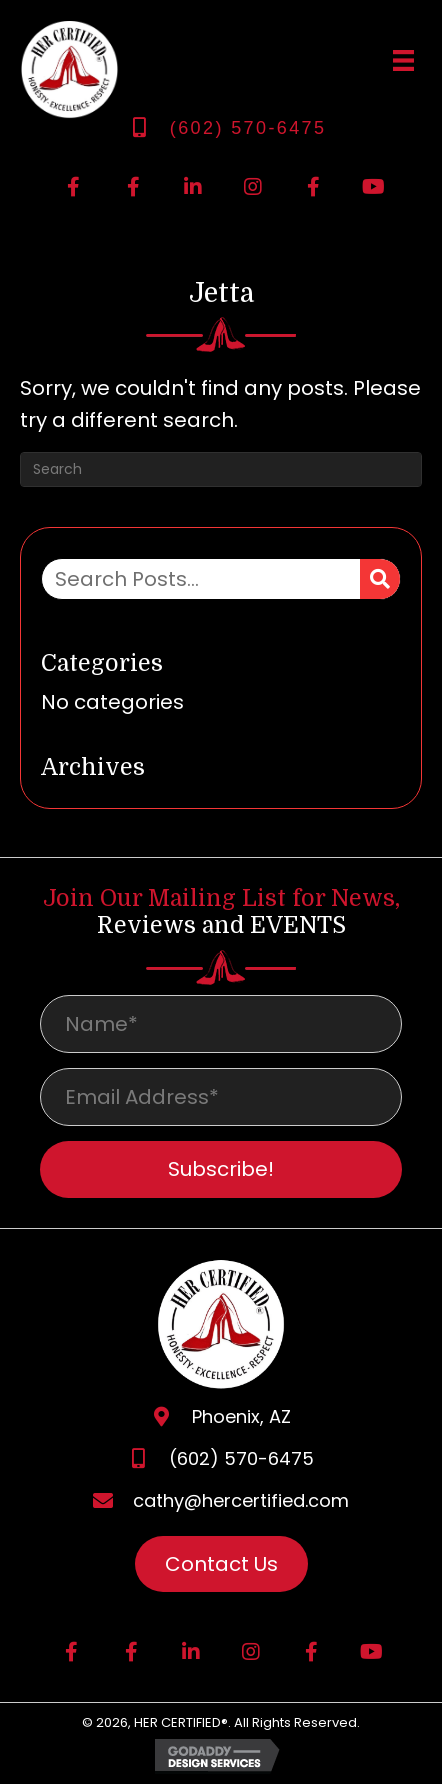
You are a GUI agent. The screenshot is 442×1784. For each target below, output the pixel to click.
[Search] (221, 469)
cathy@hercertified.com (241, 1500)
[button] (73, 187)
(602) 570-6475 (248, 128)
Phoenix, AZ (241, 1416)
